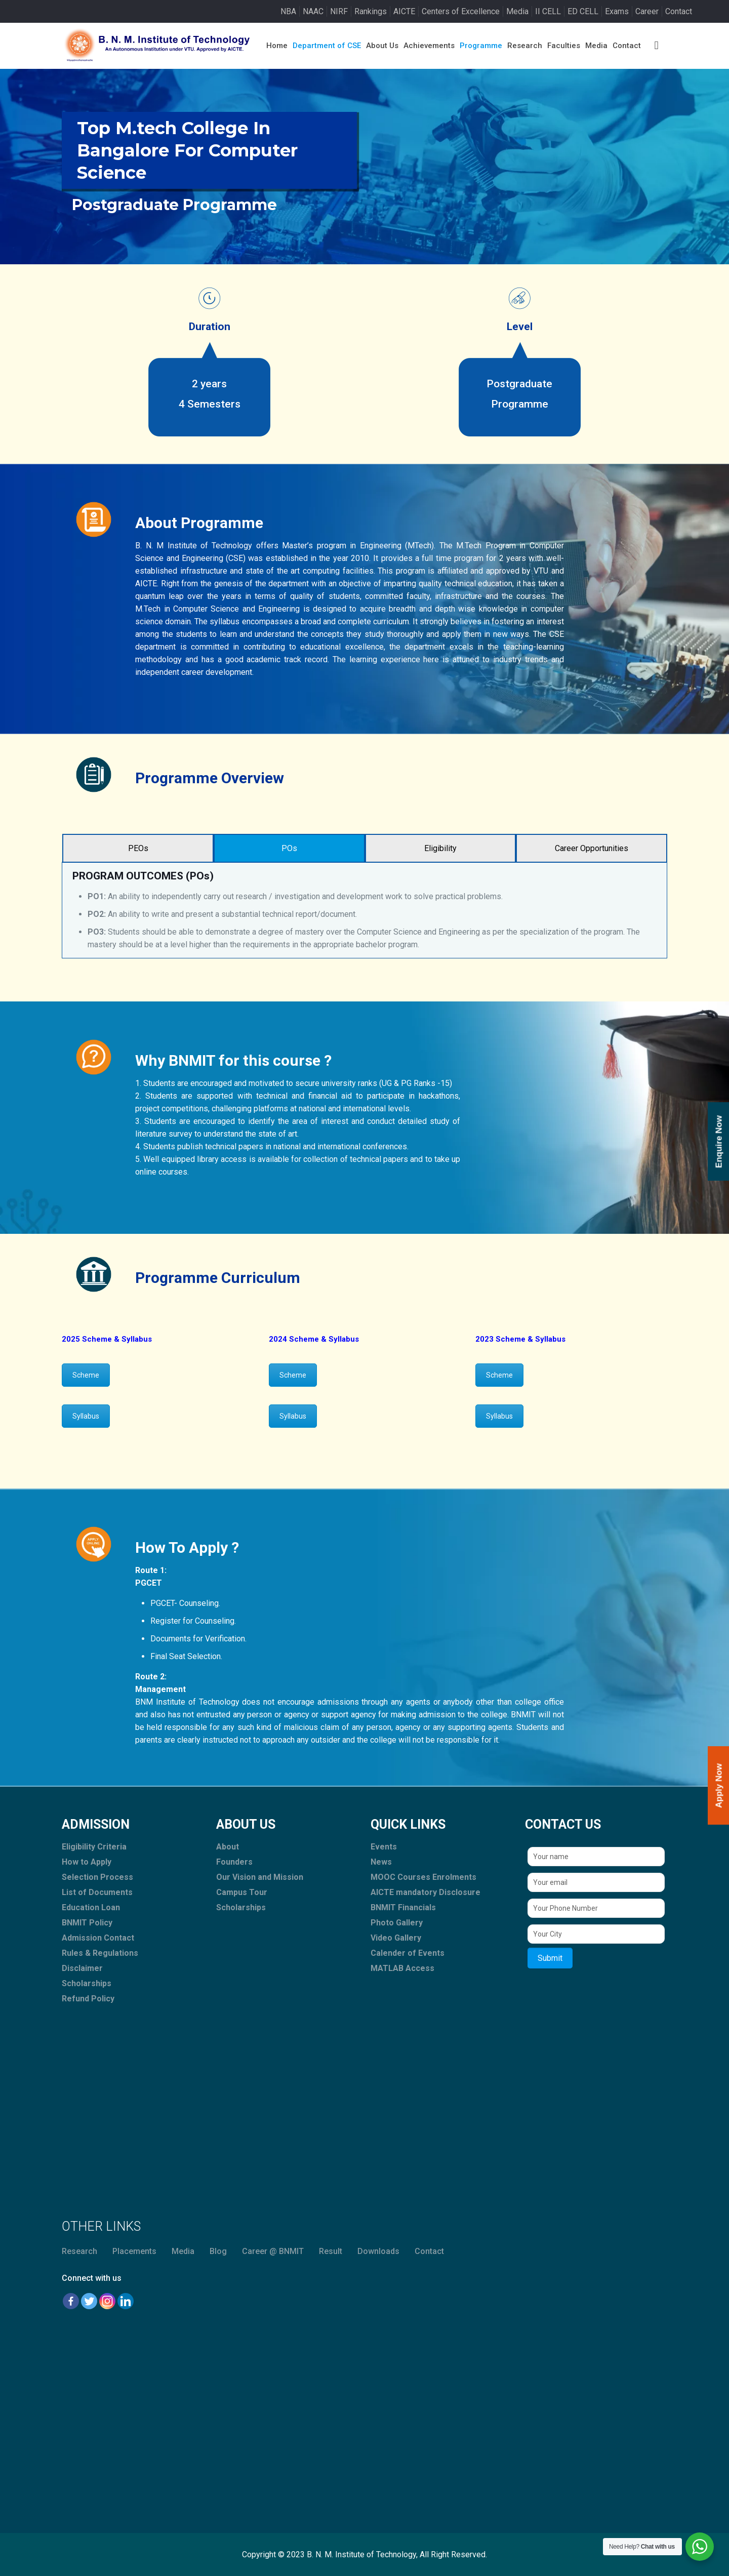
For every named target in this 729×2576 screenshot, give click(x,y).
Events (384, 1847)
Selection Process (97, 1877)
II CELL (548, 11)
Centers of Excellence (461, 11)
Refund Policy (88, 1998)
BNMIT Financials (403, 1907)
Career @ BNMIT (273, 2251)
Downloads (378, 2251)
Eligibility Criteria (94, 1847)
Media (517, 11)
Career (647, 11)
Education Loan (91, 1907)
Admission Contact (98, 1938)
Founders (234, 1862)
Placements (134, 2251)
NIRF (339, 11)
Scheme (85, 1375)
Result (330, 2251)
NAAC (313, 11)
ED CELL (583, 11)
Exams (617, 11)
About (227, 1847)
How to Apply (86, 1862)
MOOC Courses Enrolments (423, 1877)
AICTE (404, 11)
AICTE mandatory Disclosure (425, 1892)
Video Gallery (396, 1938)
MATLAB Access (402, 1968)
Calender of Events (407, 1953)
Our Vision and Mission (259, 1877)
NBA (288, 11)
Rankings (370, 11)
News (381, 1862)
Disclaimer (82, 1968)
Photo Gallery (397, 1922)
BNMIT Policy (87, 1922)
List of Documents (97, 1892)
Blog (218, 2251)
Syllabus (85, 1416)
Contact (678, 11)
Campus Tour (241, 1892)
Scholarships (86, 1983)
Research (79, 2251)
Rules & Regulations (100, 1953)
